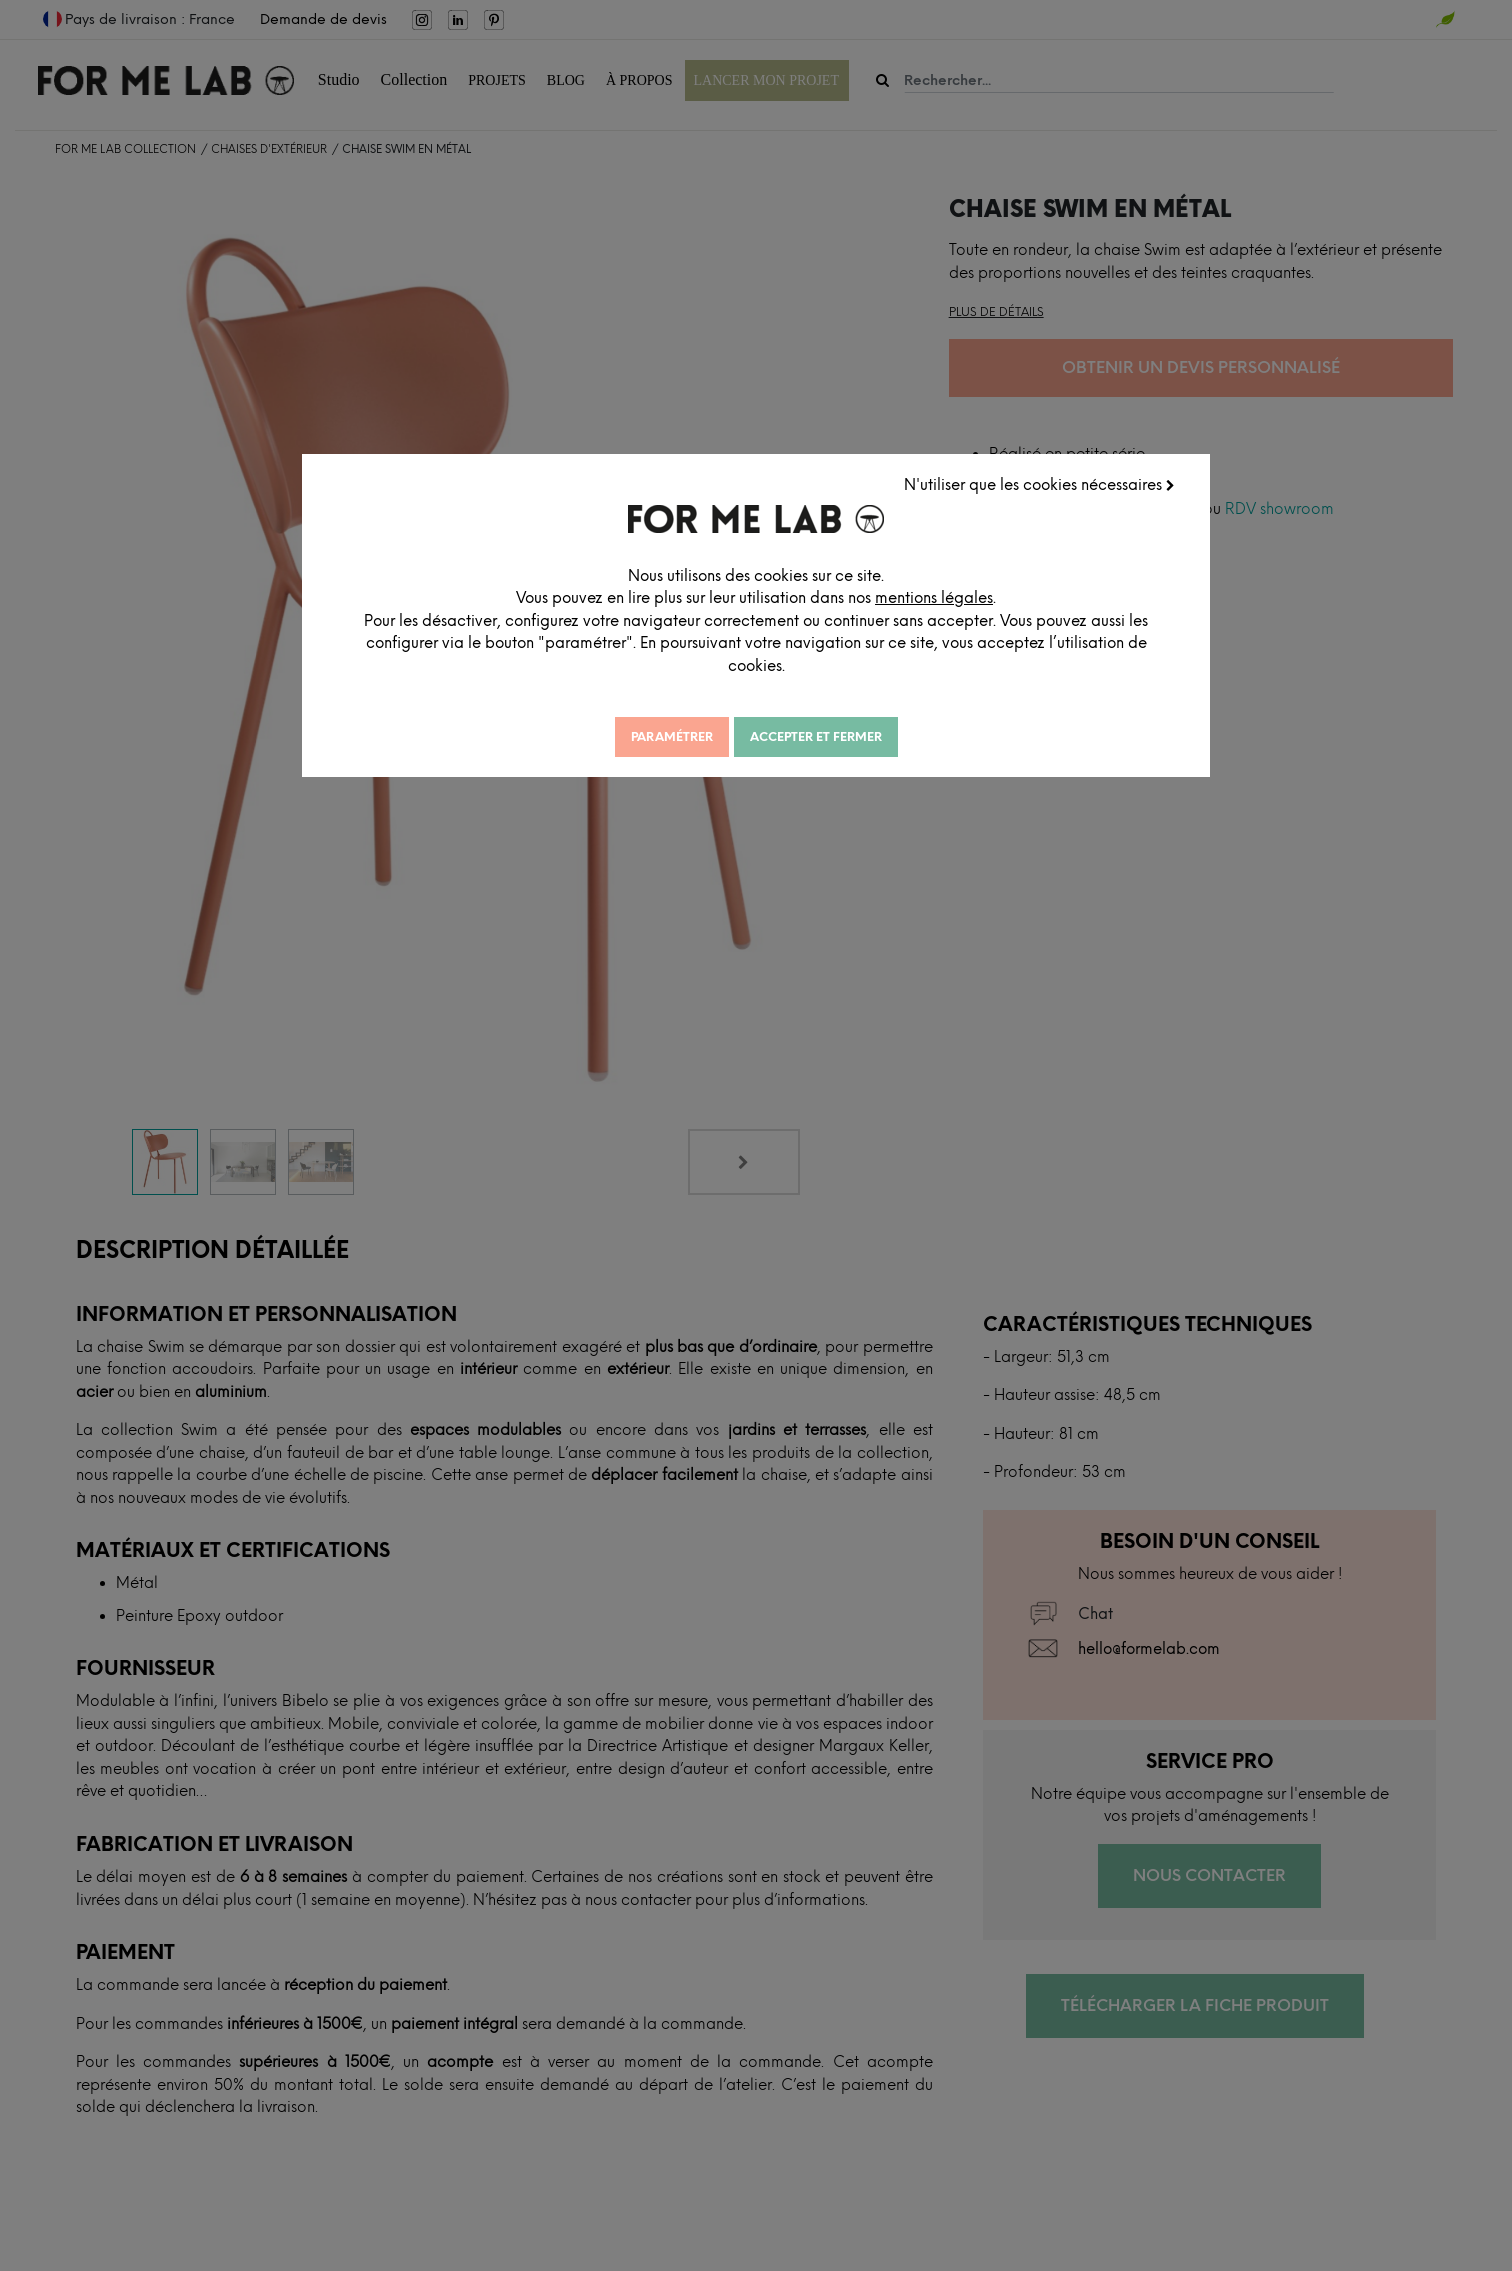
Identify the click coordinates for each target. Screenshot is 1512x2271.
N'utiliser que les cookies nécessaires (1041, 483)
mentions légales (987, 596)
